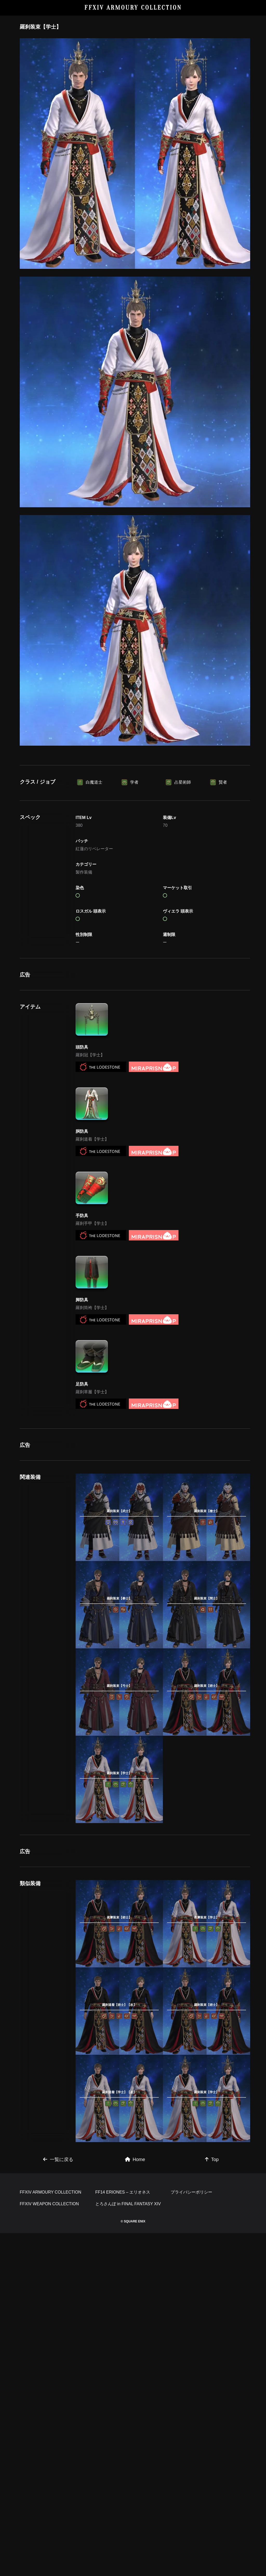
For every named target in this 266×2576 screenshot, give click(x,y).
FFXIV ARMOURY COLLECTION (133, 7)
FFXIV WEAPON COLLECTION (49, 2547)
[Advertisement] (135, 799)
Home (135, 2429)
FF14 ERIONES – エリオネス (122, 2535)
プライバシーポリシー (191, 2535)
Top (212, 2429)
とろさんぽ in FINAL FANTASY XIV (128, 2547)
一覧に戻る (58, 2429)
